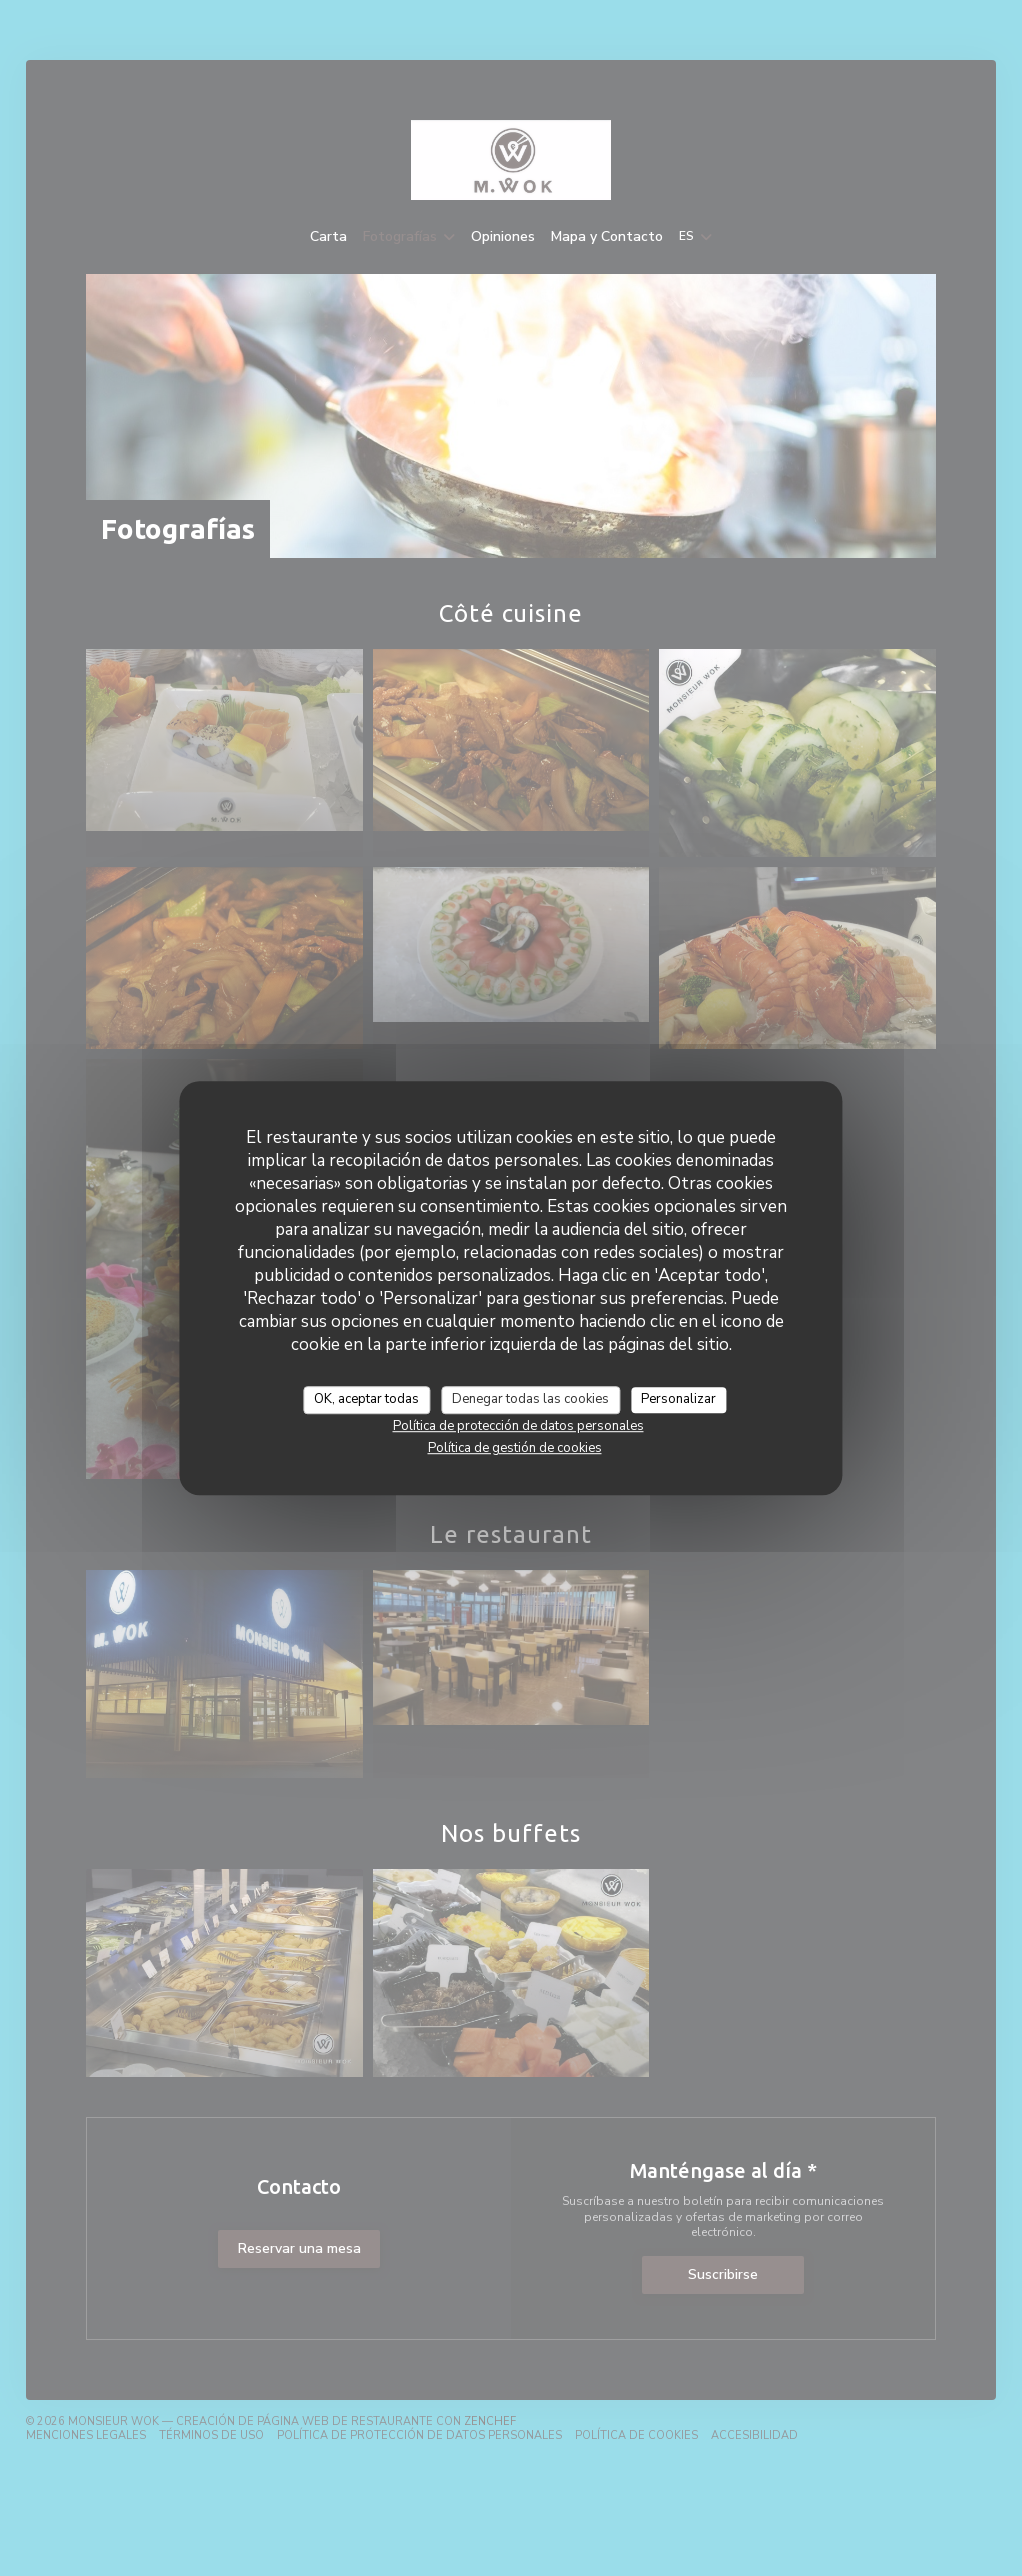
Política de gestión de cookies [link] (515, 1448)
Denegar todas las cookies (530, 1399)
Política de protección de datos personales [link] (518, 1426)
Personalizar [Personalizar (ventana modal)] (678, 1399)
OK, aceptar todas (366, 1399)
